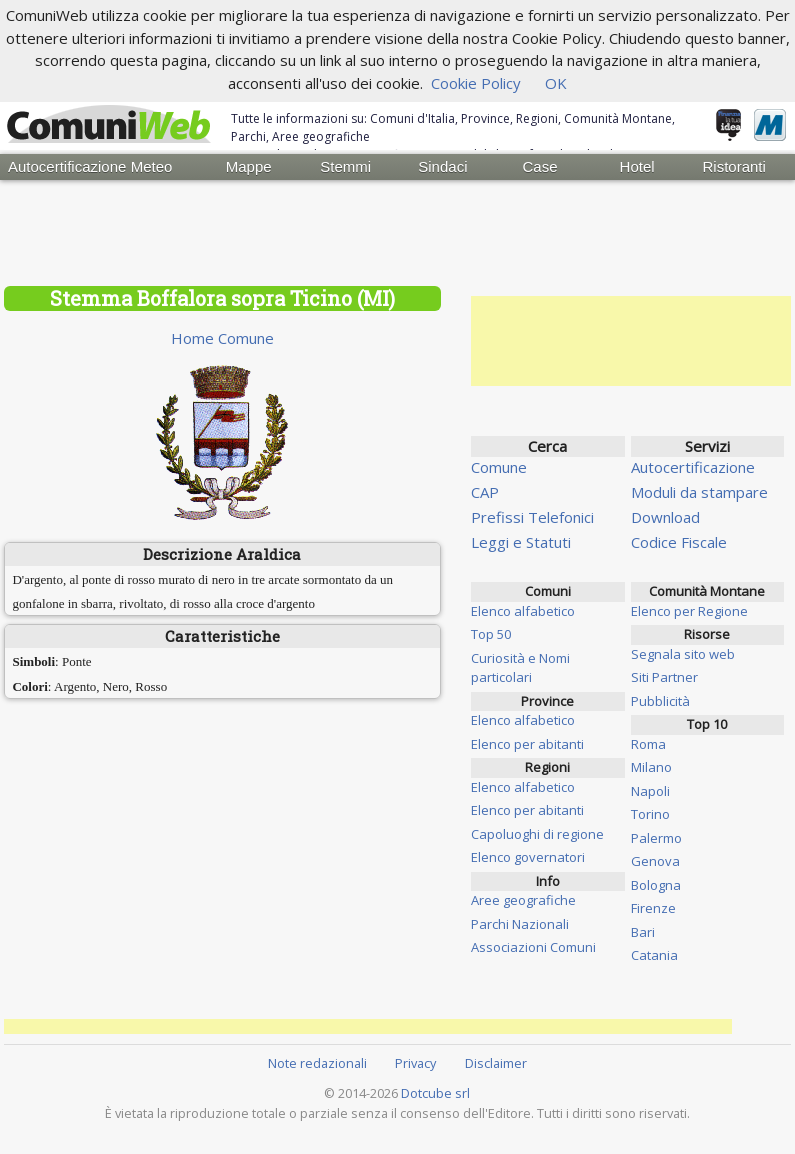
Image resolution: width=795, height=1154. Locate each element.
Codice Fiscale (679, 542)
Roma (648, 744)
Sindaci (442, 166)
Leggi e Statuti (521, 542)
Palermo (656, 838)
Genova (655, 861)
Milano (651, 767)
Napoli (650, 791)
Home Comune (222, 338)
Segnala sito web (683, 654)
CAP (485, 492)
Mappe (249, 166)
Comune (499, 467)
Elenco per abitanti (527, 744)
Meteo (152, 166)
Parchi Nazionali (520, 924)
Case (539, 166)
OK (556, 83)
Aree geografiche (523, 900)
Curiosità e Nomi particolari (520, 668)
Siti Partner (664, 677)
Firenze (653, 908)
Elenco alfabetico (523, 611)
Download (665, 517)
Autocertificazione (55, 166)
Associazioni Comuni (533, 947)
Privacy (415, 1063)
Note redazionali (317, 1063)
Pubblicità (660, 701)
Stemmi (345, 166)
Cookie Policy (476, 83)
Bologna (656, 885)
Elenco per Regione (689, 611)
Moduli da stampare (699, 492)
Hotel (637, 166)
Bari (643, 932)
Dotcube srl (435, 1093)
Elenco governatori (528, 857)
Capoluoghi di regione (537, 834)
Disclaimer (496, 1063)
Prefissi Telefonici (532, 517)
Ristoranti (733, 166)
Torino (650, 814)
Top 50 (491, 634)
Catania (654, 955)
